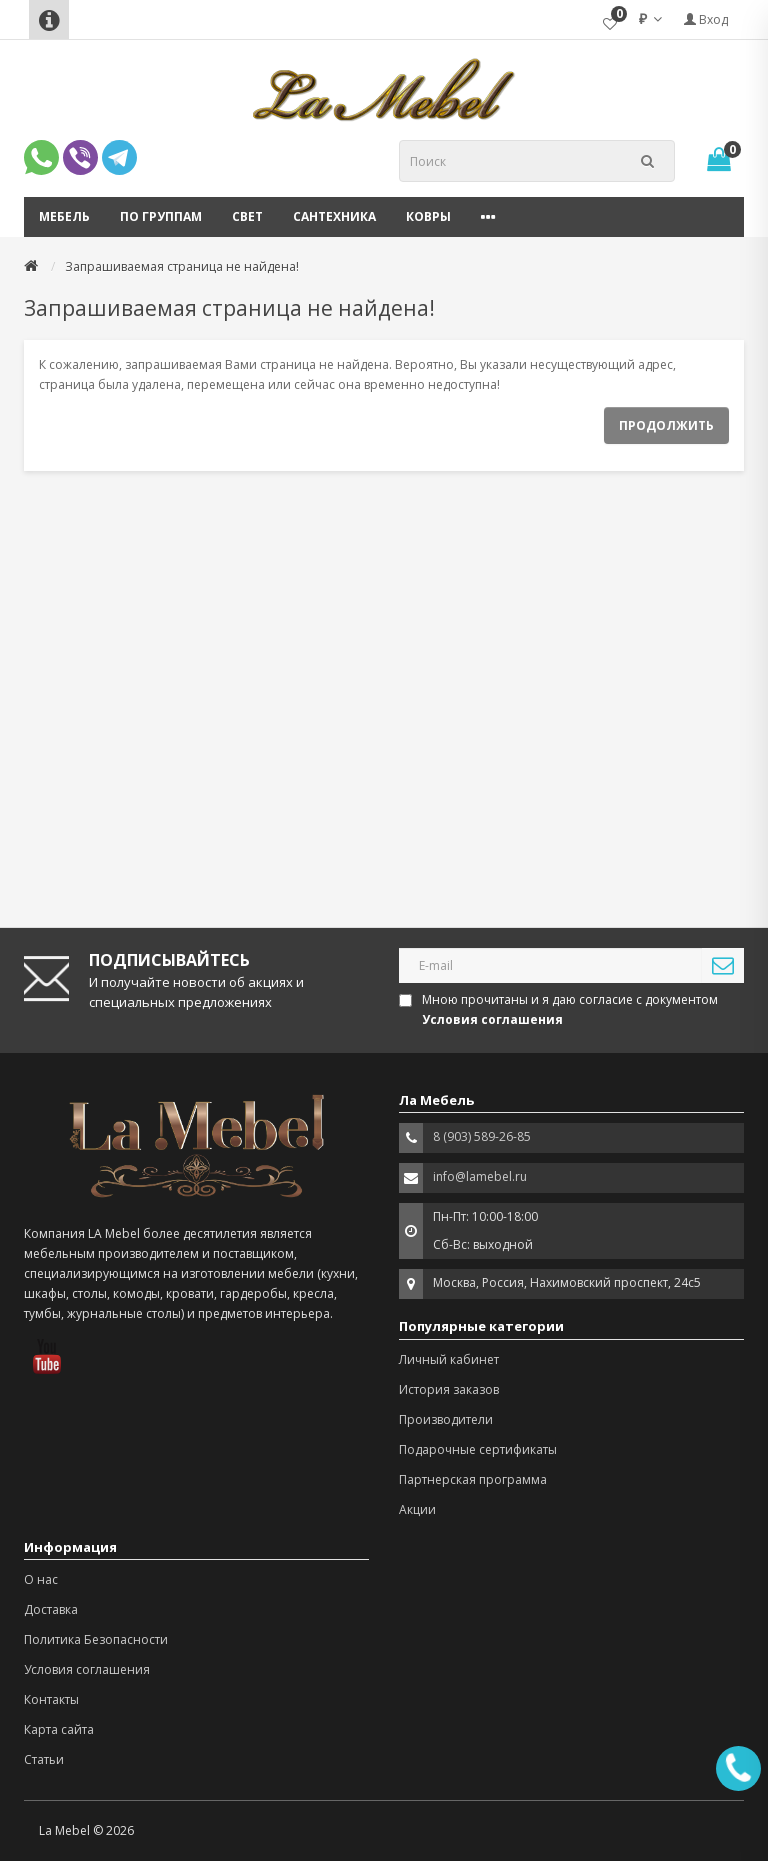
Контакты (51, 1699)
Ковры (428, 216)
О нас (41, 1579)
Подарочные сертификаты (478, 1449)
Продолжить (666, 425)
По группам (161, 216)
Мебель (64, 216)
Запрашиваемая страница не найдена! (182, 266)
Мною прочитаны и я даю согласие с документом (560, 1009)
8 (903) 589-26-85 (482, 1136)
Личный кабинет (449, 1359)
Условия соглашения (87, 1669)
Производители (446, 1419)
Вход (706, 19)
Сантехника (334, 216)
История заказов (449, 1389)
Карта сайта (59, 1729)
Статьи (44, 1759)
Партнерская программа (473, 1479)
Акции (417, 1509)
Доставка (51, 1609)
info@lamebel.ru (480, 1176)
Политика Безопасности (96, 1639)
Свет (247, 216)
